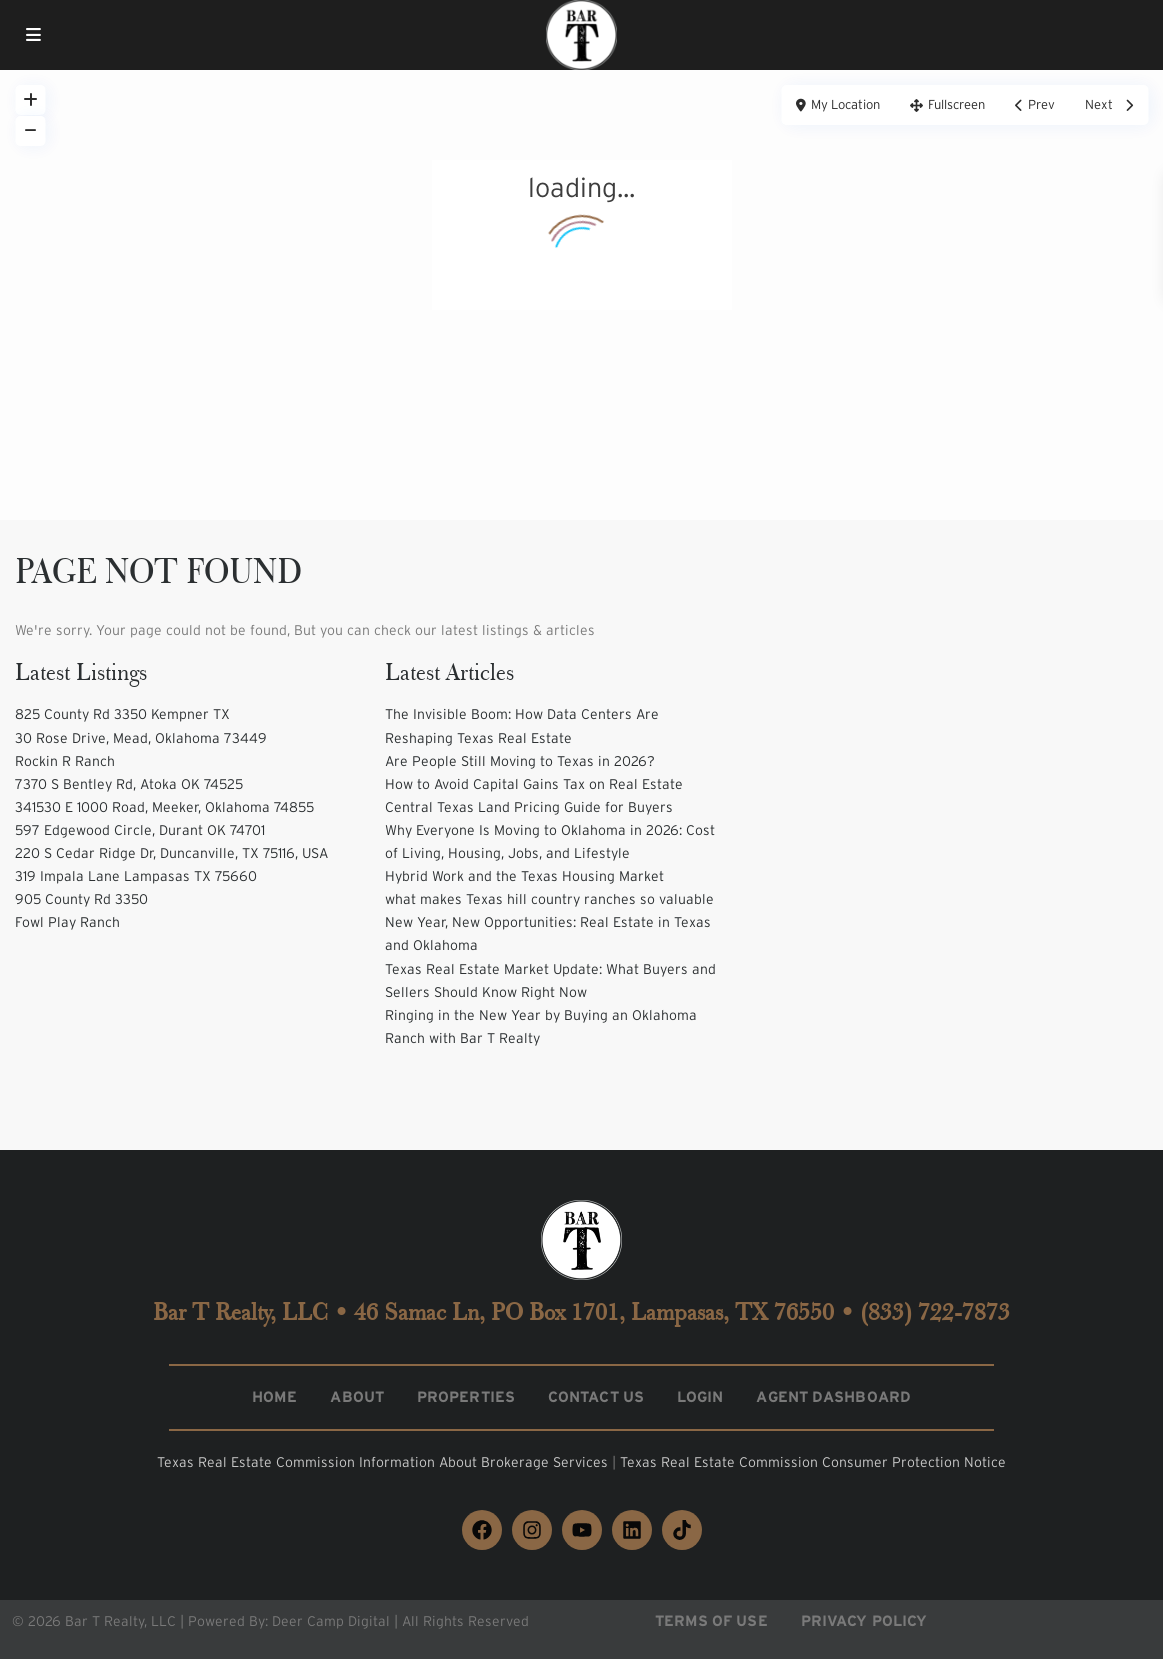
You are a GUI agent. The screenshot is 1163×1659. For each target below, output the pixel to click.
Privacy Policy (864, 1620)
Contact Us (596, 1396)
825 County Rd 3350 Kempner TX (122, 714)
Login (700, 1396)
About (357, 1396)
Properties (466, 1396)
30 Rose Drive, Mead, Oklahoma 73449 (141, 738)
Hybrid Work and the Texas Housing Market (524, 876)
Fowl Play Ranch (67, 922)
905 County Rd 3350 (81, 899)
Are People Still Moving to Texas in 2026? (520, 761)
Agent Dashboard (833, 1396)
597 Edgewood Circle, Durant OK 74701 (140, 830)
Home (274, 1396)
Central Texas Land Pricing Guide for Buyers (529, 807)
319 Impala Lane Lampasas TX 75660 (136, 876)
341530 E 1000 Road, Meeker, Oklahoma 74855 (164, 807)
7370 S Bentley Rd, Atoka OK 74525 (129, 784)
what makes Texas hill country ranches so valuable (549, 899)
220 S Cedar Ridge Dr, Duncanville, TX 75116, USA (171, 853)
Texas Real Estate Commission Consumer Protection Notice (813, 1462)
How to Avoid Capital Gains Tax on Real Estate (534, 784)
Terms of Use (711, 1620)
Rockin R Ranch (65, 761)
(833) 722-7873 (935, 1312)
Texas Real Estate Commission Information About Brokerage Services (384, 1462)
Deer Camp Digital (331, 1621)
